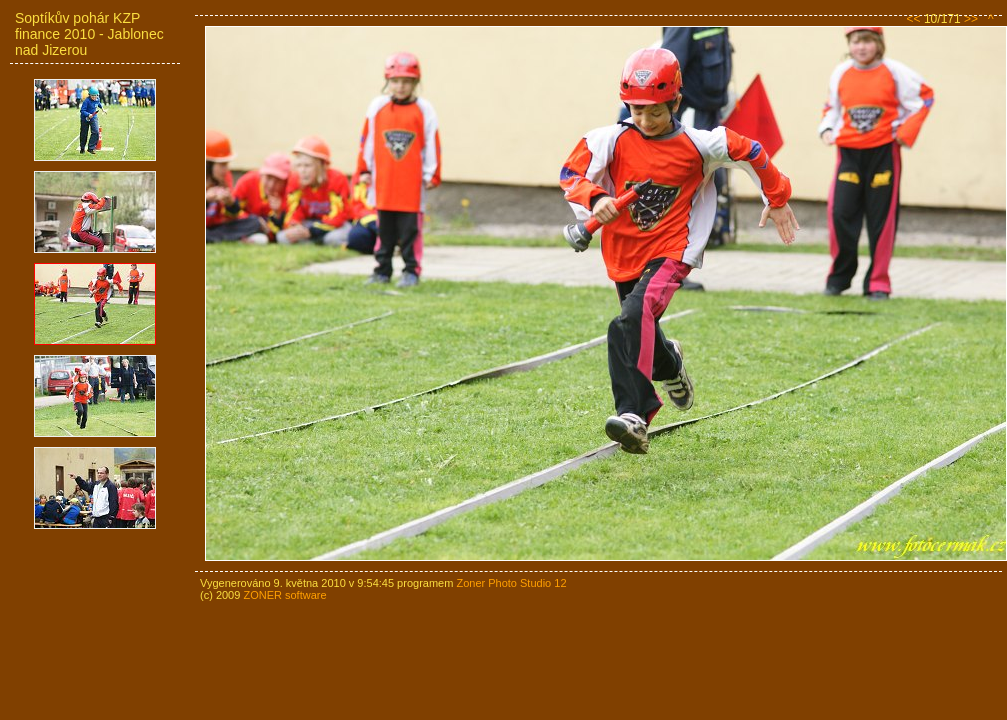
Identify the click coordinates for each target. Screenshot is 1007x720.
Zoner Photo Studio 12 (511, 583)
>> (971, 19)
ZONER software (284, 595)
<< (914, 19)
